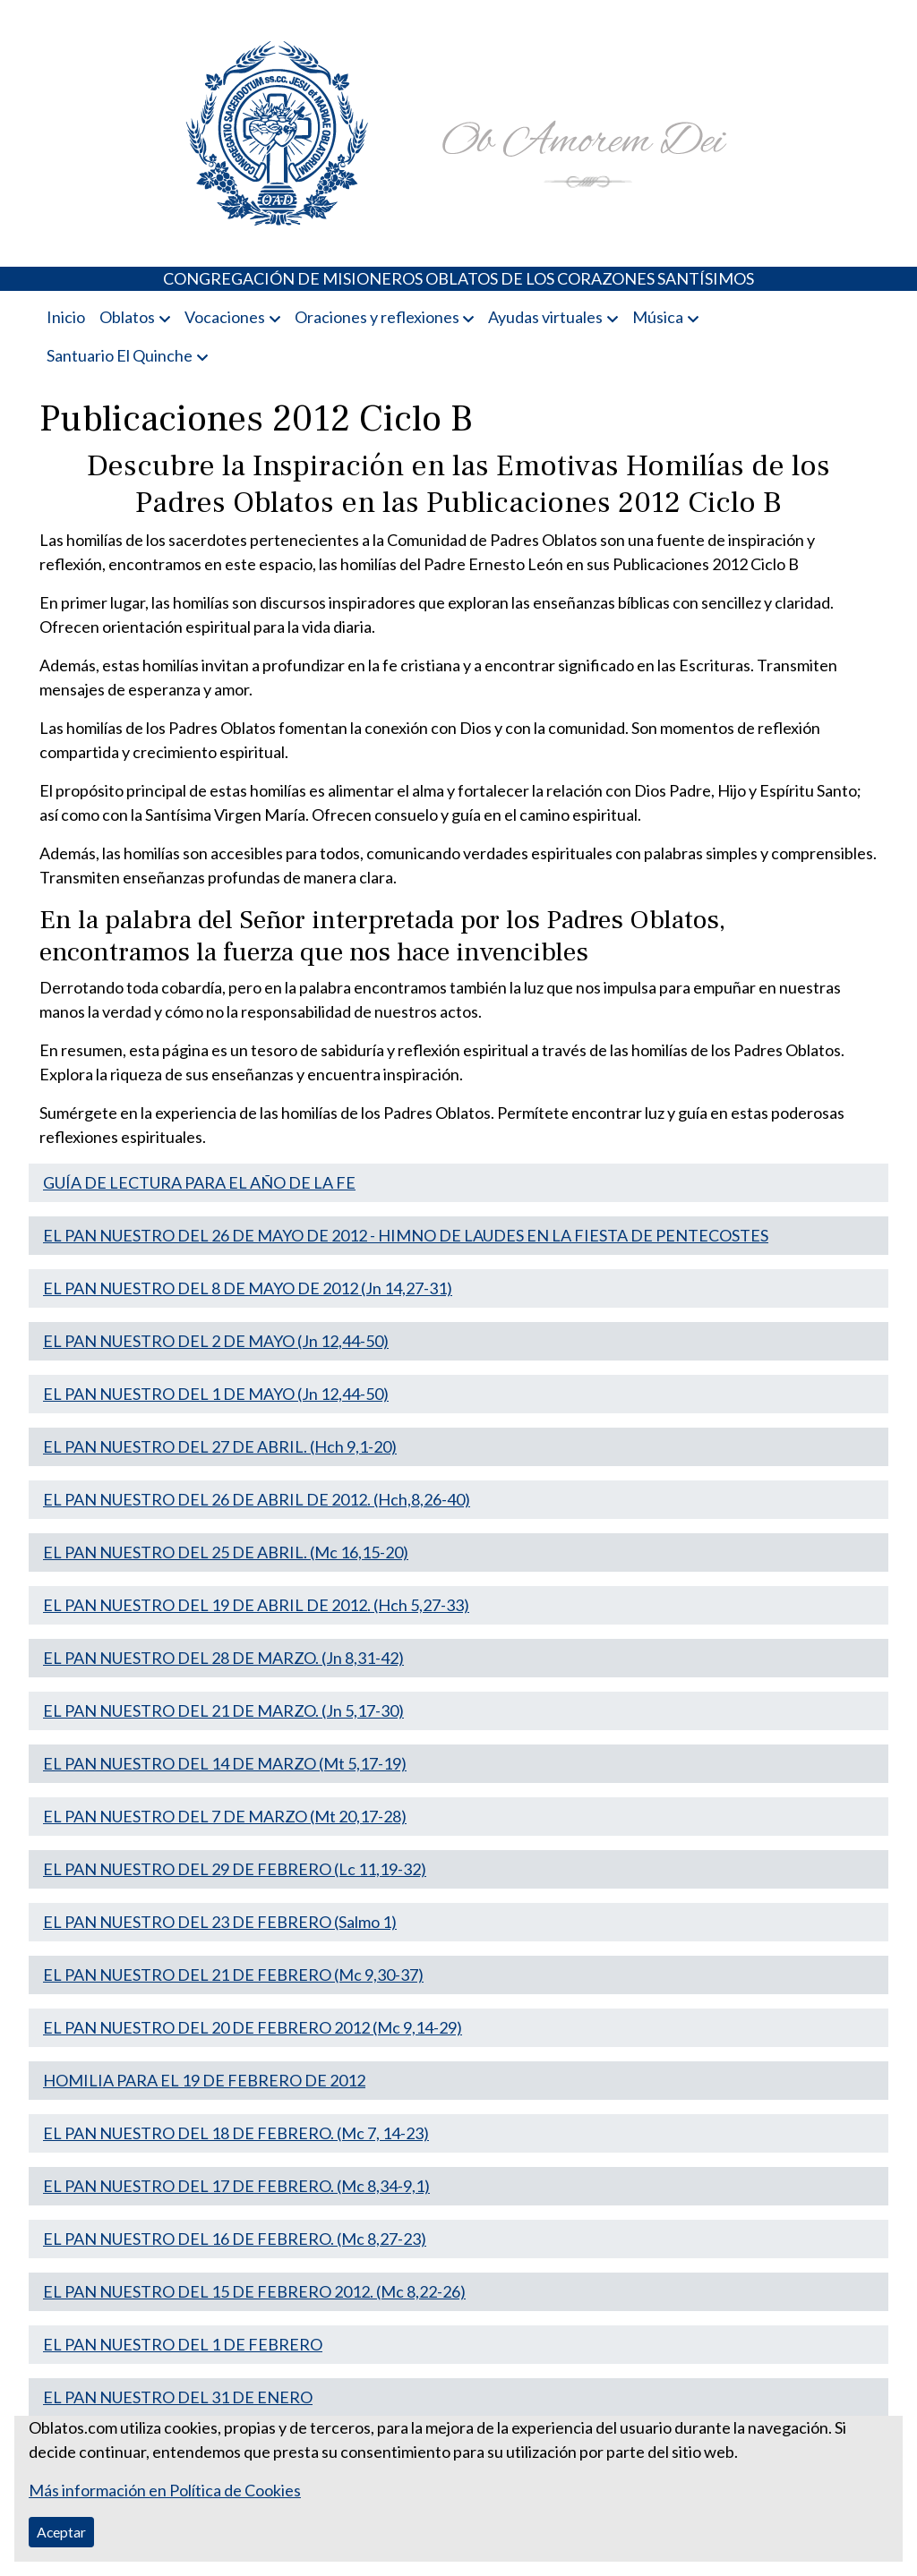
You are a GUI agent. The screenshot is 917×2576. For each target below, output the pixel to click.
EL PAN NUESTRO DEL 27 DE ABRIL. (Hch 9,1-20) (220, 1446)
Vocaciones (224, 317)
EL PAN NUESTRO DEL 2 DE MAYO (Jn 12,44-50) (216, 1341)
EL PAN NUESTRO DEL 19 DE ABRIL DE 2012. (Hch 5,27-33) (256, 1605)
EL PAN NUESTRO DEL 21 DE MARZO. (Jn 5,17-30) (223, 1710)
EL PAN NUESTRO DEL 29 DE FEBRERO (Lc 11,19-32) (234, 1869)
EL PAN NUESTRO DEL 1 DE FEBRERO (182, 2344)
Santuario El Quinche (120, 355)
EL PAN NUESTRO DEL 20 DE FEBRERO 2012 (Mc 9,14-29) (252, 2027)
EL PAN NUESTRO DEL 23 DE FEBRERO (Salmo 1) (220, 1922)
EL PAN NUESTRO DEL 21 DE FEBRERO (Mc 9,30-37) (233, 1974)
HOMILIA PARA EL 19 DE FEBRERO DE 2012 (204, 2080)
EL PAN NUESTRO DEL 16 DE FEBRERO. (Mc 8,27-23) (234, 2238)
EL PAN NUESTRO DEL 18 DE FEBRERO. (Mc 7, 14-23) (236, 2133)
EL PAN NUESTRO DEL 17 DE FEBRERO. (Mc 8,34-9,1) (236, 2186)
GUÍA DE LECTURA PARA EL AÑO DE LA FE (199, 1182)
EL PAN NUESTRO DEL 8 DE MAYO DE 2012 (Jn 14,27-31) (247, 1288)
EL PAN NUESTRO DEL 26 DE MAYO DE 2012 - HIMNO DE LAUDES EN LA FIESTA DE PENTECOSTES (405, 1235)
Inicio (66, 317)
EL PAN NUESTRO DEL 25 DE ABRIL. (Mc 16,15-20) (225, 1552)
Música (657, 317)
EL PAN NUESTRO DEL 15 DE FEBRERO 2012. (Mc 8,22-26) (254, 2291)
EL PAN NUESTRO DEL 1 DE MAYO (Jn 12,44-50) (216, 1393)
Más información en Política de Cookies (165, 2490)
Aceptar (61, 2531)
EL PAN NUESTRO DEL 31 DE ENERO (178, 2397)
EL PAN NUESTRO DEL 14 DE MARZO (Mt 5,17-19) (225, 1763)
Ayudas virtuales (545, 317)
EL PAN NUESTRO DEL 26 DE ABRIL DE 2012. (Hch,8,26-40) (256, 1499)
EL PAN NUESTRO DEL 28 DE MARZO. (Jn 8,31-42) (223, 1658)
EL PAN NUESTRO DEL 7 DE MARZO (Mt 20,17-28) (225, 1816)
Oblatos (127, 317)
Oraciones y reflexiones (377, 317)
